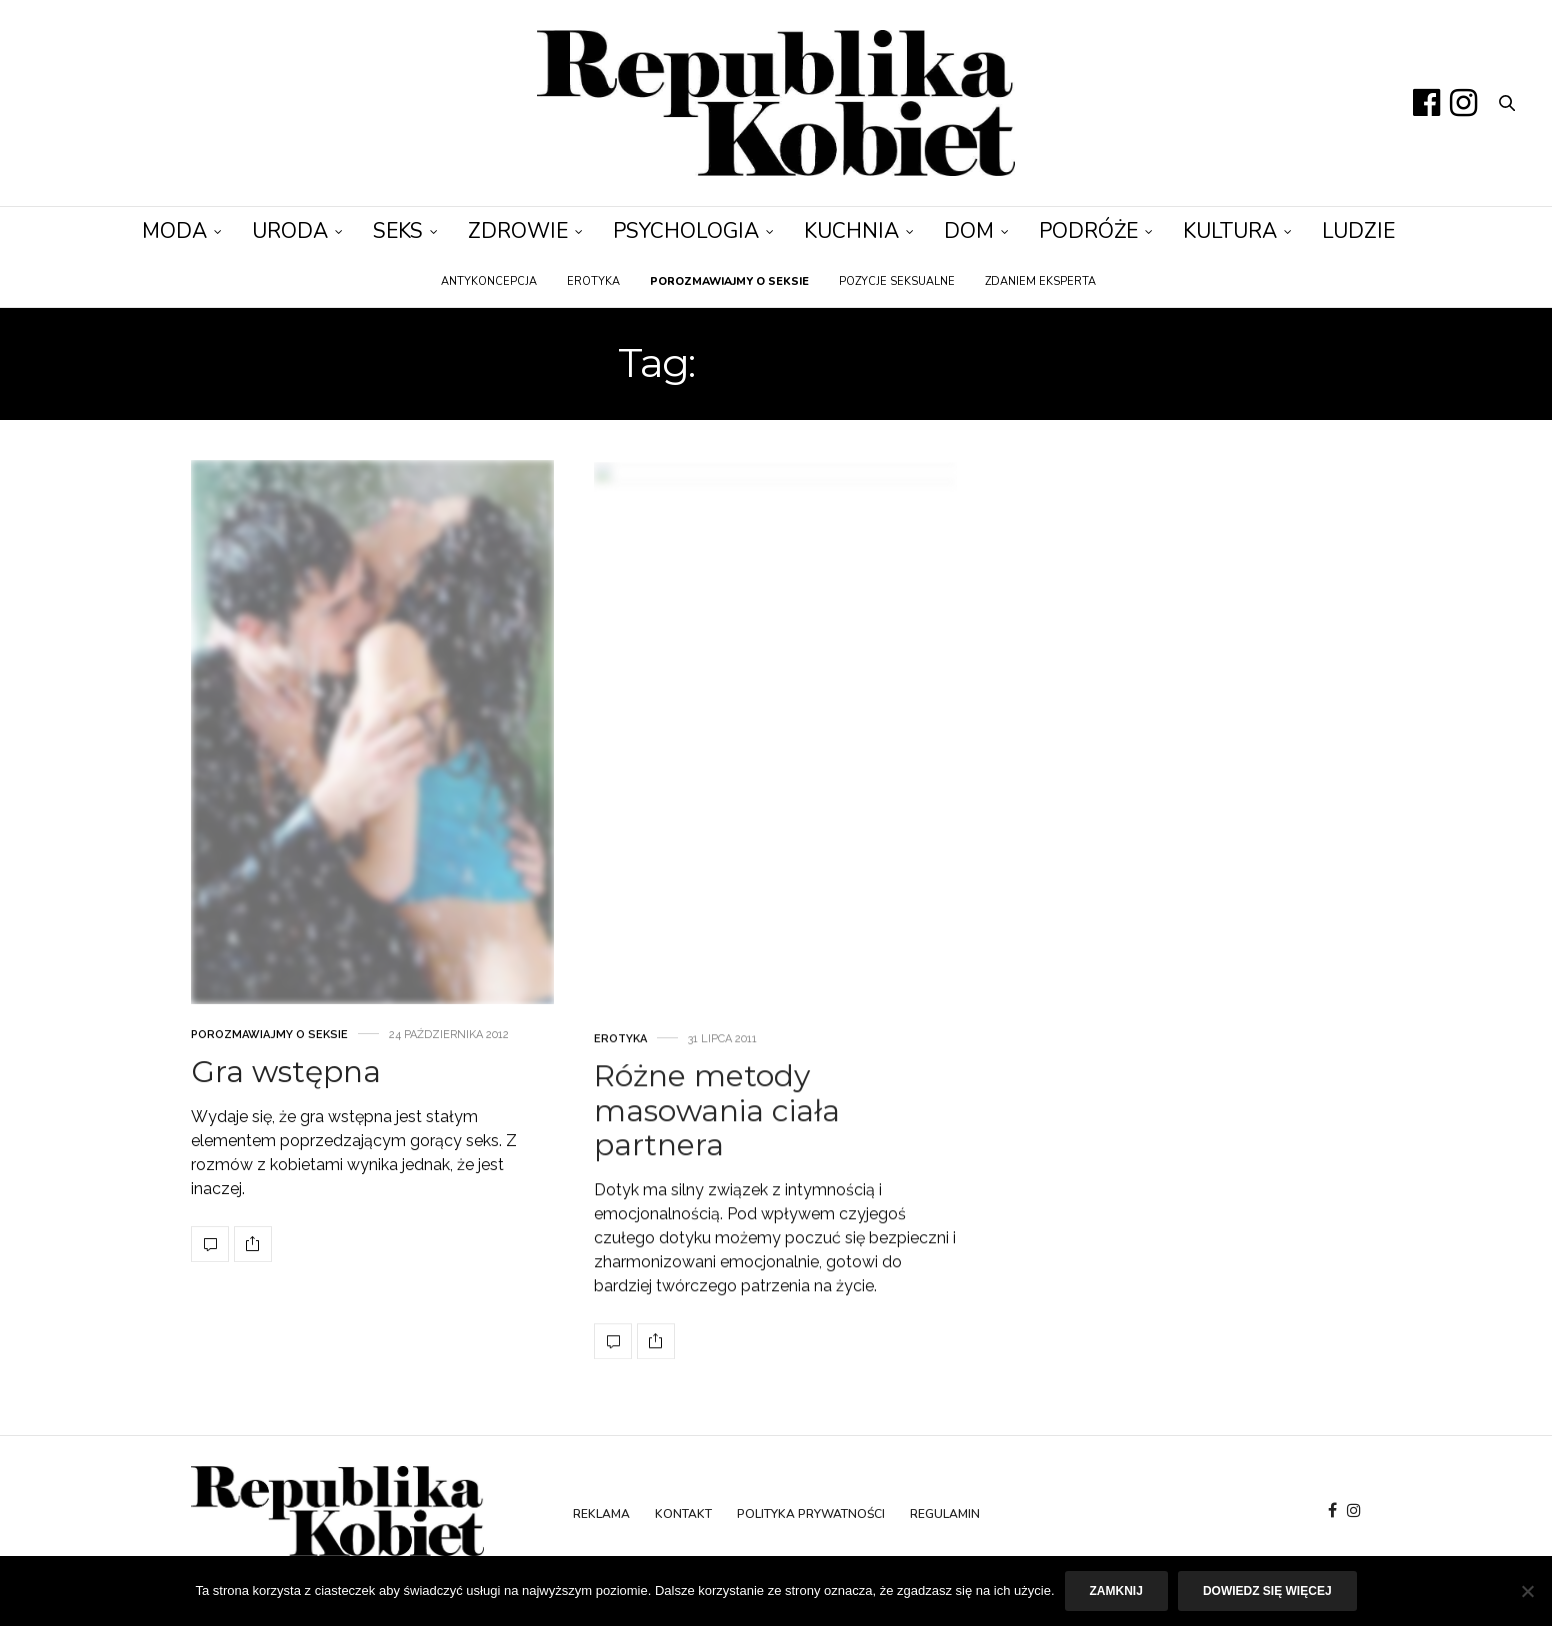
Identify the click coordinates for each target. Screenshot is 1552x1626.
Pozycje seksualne (897, 281)
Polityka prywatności (811, 1514)
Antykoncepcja (489, 281)
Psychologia (686, 231)
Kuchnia (851, 231)
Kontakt (683, 1514)
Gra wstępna (286, 1160)
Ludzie (1358, 231)
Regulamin (945, 1514)
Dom (969, 231)
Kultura (1230, 231)
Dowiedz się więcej (1267, 1591)
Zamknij (1116, 1591)
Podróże (1088, 231)
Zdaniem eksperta (1040, 281)
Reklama (601, 1514)
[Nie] (1527, 1591)
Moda (174, 231)
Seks (398, 231)
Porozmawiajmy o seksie (269, 1123)
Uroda (290, 231)
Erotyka (593, 281)
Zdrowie (518, 231)
